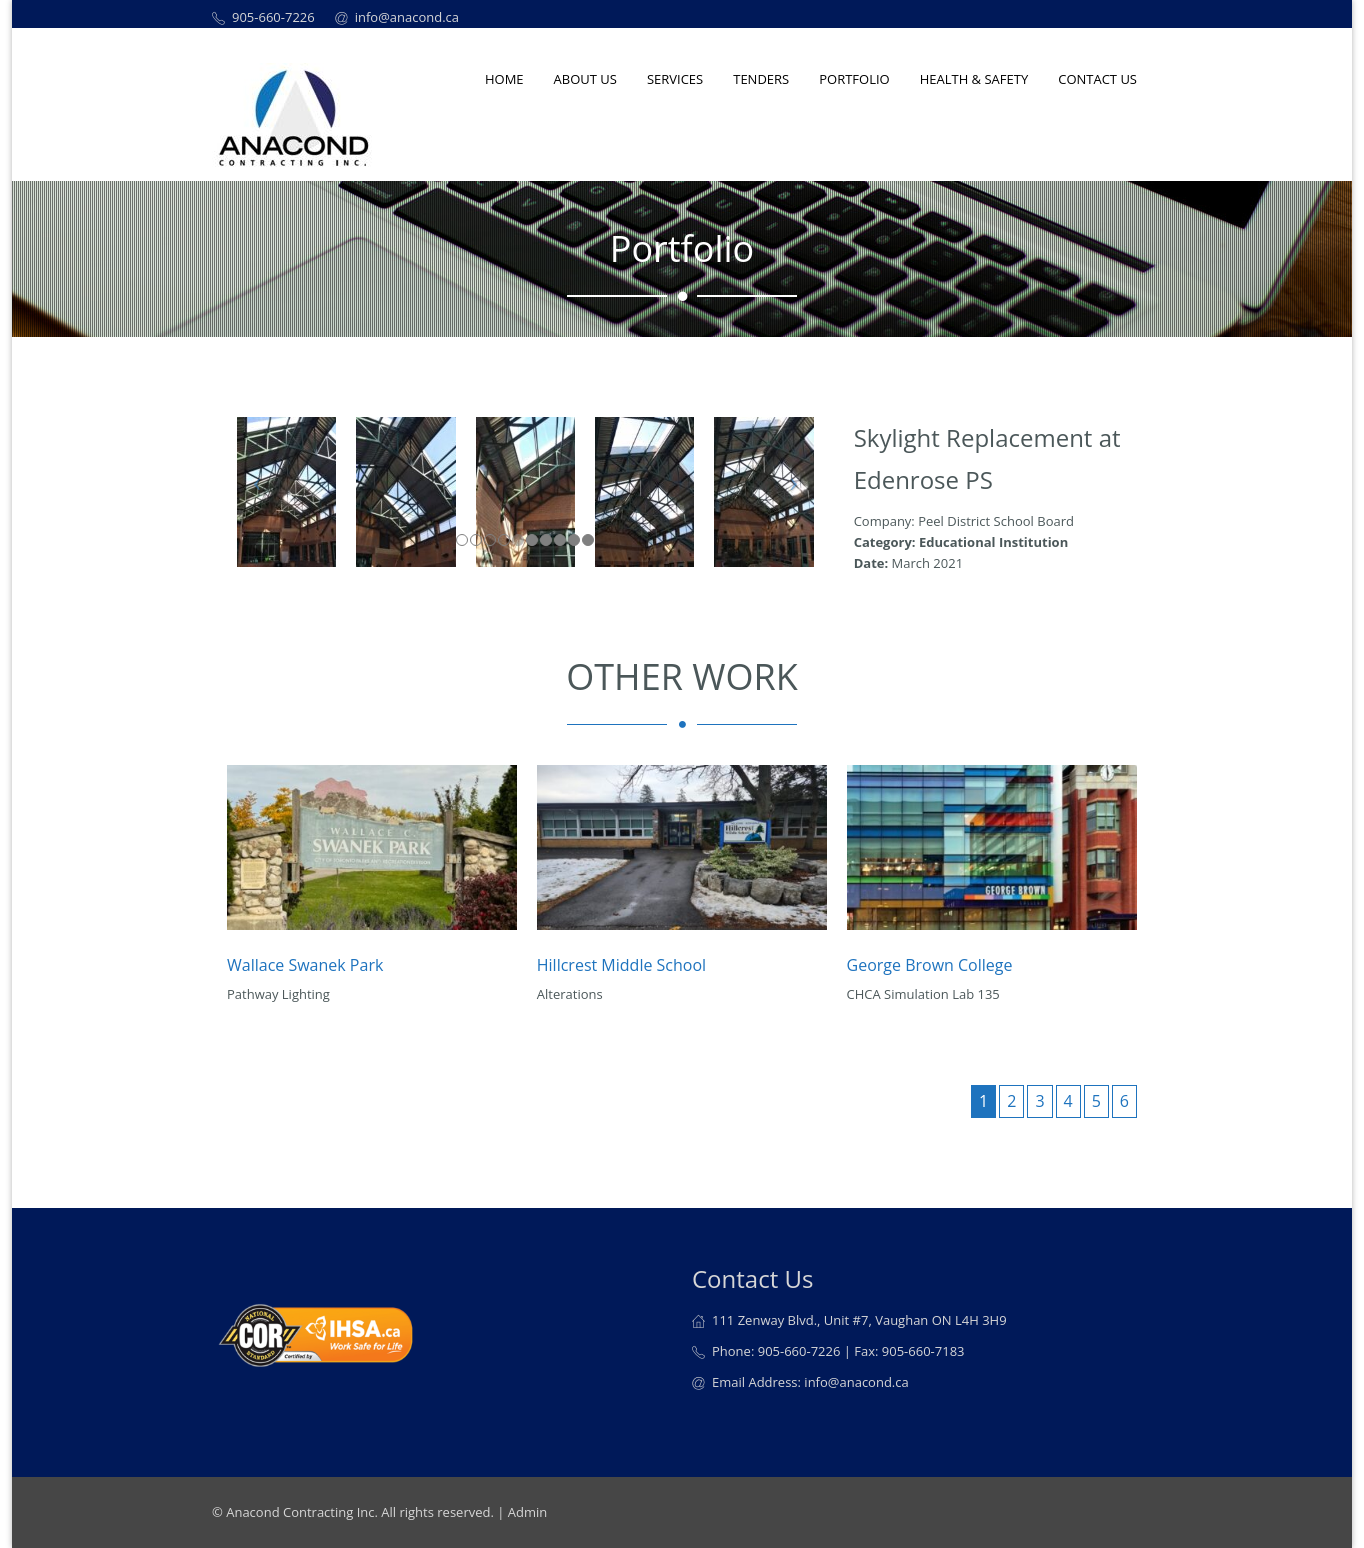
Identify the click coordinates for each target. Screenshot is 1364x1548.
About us (585, 79)
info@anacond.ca (407, 17)
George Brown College (930, 965)
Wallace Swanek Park (305, 965)
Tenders (761, 79)
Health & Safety (974, 79)
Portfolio (854, 79)
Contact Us (1097, 79)
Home (504, 79)
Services (675, 79)
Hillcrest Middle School (621, 965)
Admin (527, 1512)
